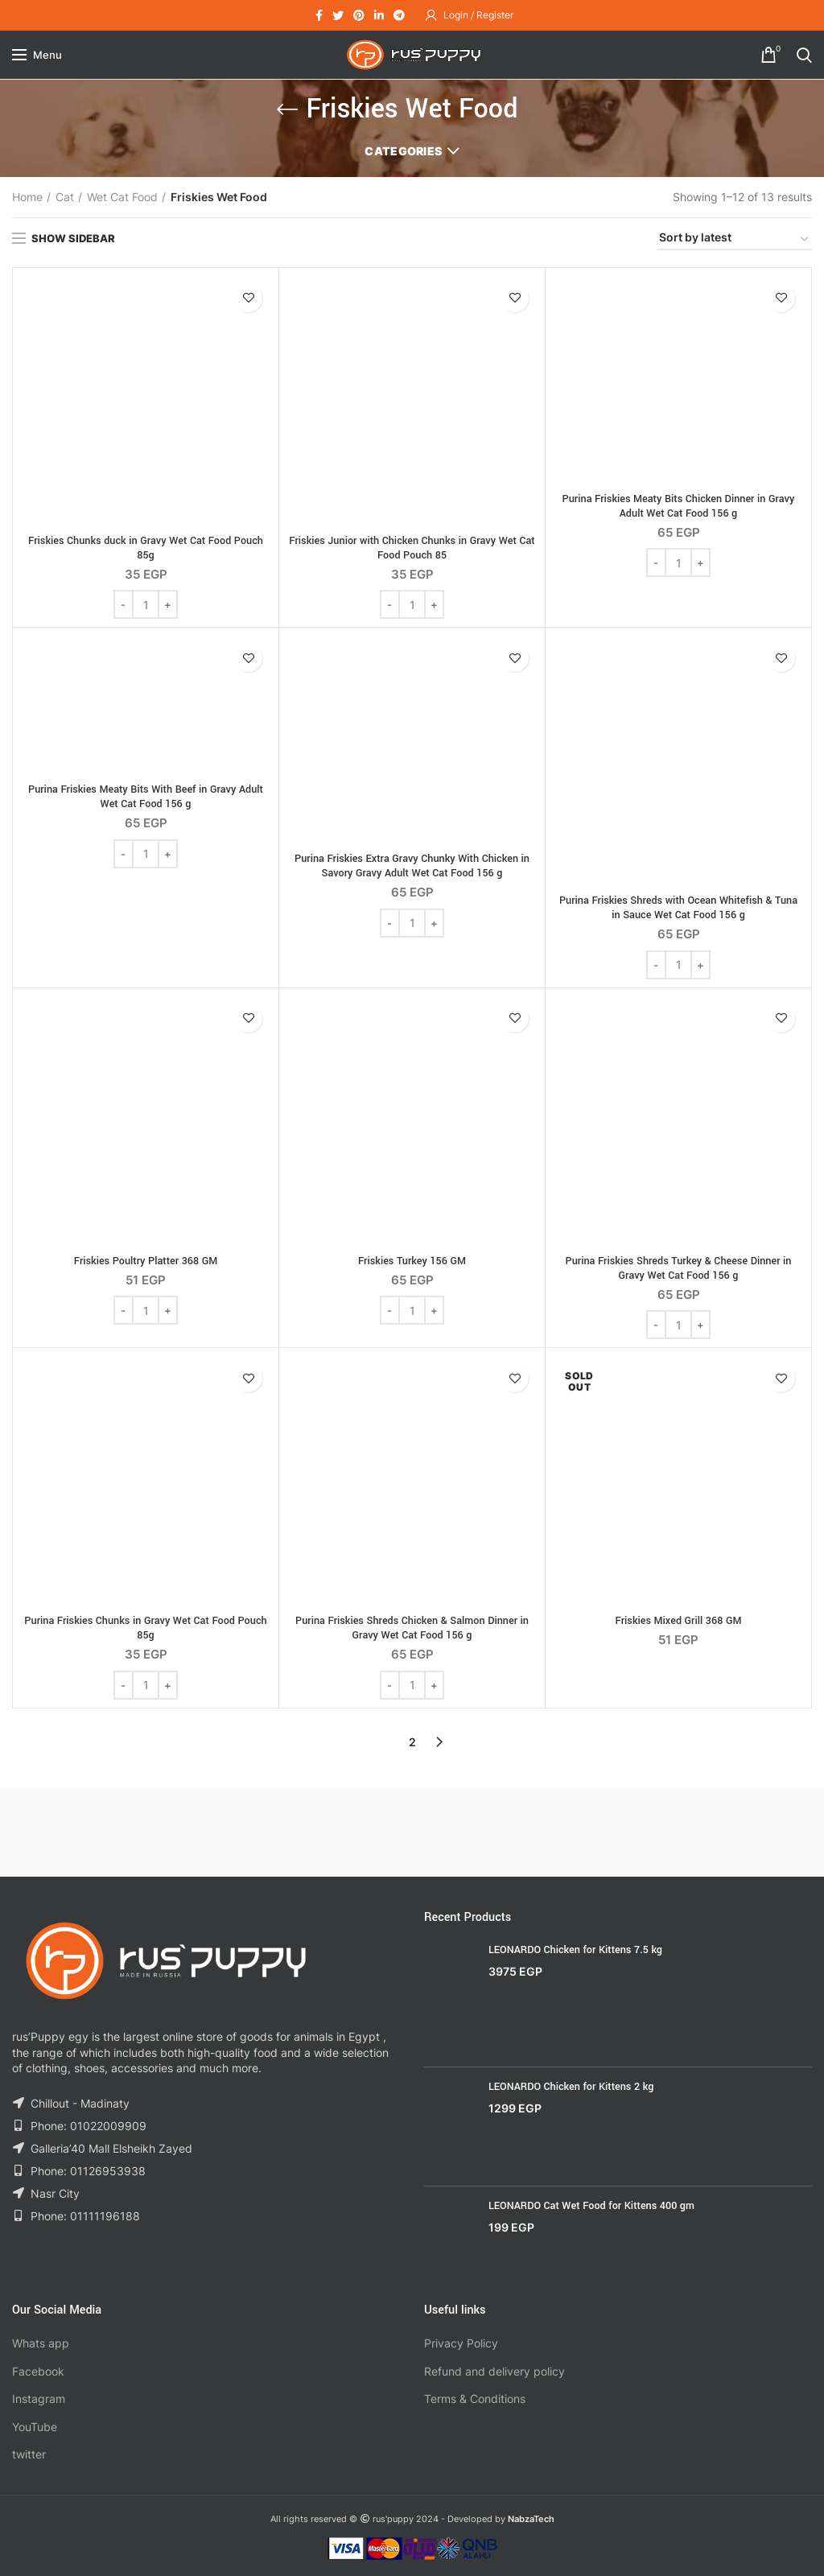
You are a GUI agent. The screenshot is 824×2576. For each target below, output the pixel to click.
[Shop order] (734, 240)
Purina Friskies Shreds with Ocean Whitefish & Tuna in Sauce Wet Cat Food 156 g (678, 907)
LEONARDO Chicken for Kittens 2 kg (570, 2086)
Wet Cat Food (122, 197)
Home (27, 197)
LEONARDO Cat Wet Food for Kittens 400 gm (591, 2206)
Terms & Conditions (474, 2398)
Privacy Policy (461, 2343)
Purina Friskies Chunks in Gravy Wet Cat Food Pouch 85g (145, 1628)
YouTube (34, 2427)
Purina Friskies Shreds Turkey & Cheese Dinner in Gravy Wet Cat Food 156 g (679, 1268)
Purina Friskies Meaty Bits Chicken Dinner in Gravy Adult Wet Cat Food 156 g (678, 506)
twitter (29, 2454)
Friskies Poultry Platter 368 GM (145, 1261)
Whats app (40, 2343)
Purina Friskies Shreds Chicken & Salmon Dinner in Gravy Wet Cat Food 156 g (412, 1628)
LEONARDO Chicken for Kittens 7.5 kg (575, 1950)
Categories (403, 151)
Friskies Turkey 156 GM (412, 1261)
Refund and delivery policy (494, 2371)
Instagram (38, 2398)
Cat (65, 197)
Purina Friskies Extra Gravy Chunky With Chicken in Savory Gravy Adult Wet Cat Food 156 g (412, 865)
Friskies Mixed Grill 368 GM (679, 1621)
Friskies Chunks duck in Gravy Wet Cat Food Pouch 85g (145, 548)
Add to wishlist (248, 298)
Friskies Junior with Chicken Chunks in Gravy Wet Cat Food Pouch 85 (411, 548)
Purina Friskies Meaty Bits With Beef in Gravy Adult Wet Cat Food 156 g (145, 796)
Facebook (38, 2371)
